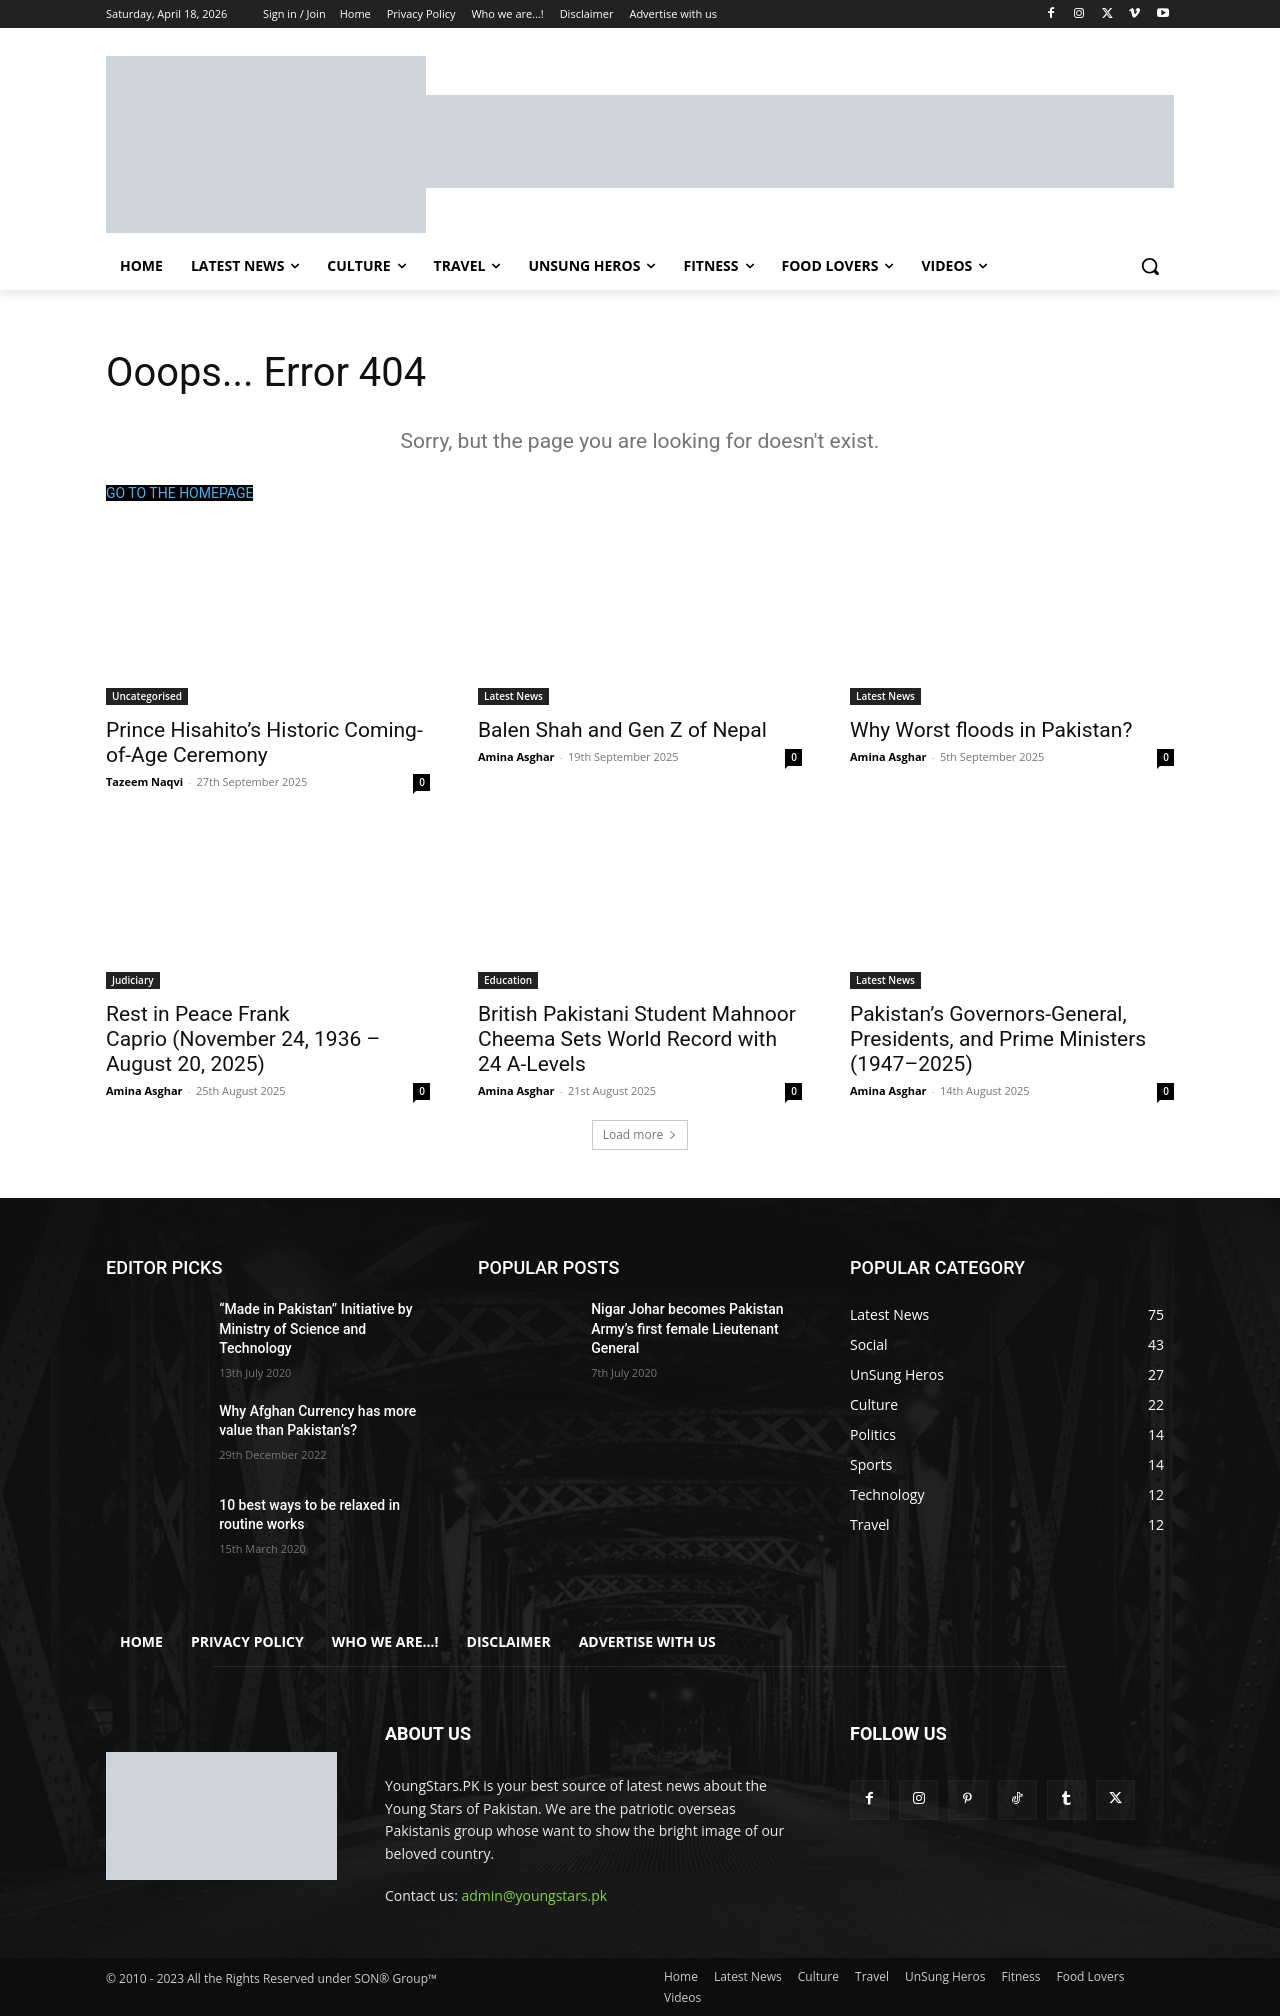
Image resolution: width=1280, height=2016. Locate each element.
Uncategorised (147, 696)
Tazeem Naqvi (144, 781)
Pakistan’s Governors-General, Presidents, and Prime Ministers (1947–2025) (998, 1039)
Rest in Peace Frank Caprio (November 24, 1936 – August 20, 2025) (243, 1039)
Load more (640, 1134)
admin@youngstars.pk (535, 1896)
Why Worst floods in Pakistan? (991, 730)
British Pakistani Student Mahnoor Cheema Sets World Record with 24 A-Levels (637, 1039)
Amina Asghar (516, 756)
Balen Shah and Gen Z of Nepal (622, 730)
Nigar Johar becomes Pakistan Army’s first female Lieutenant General (687, 1328)
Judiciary (133, 980)
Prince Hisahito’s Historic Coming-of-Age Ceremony (264, 742)
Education (508, 980)
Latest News (513, 696)
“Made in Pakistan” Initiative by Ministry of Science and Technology (315, 1328)
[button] (1150, 266)
